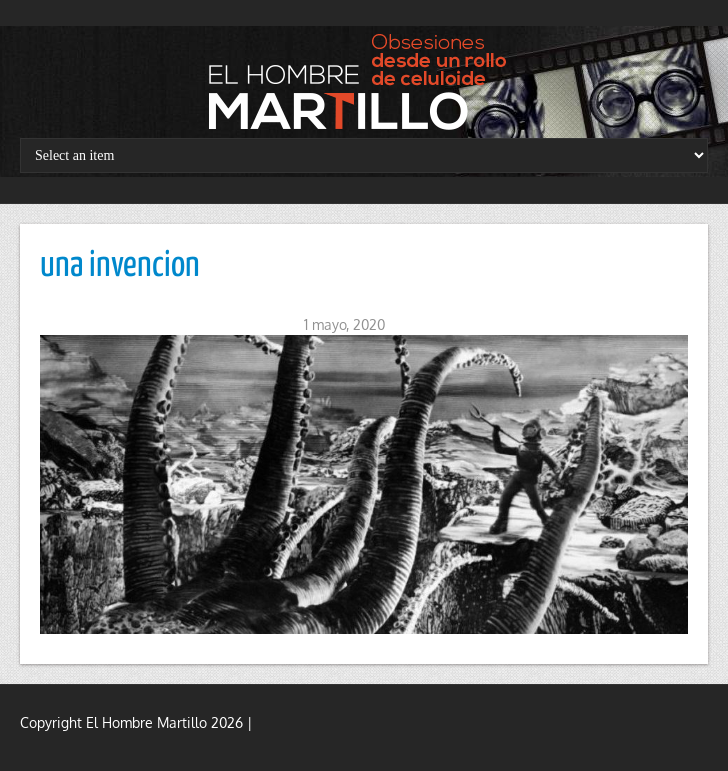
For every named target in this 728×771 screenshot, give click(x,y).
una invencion (120, 266)
